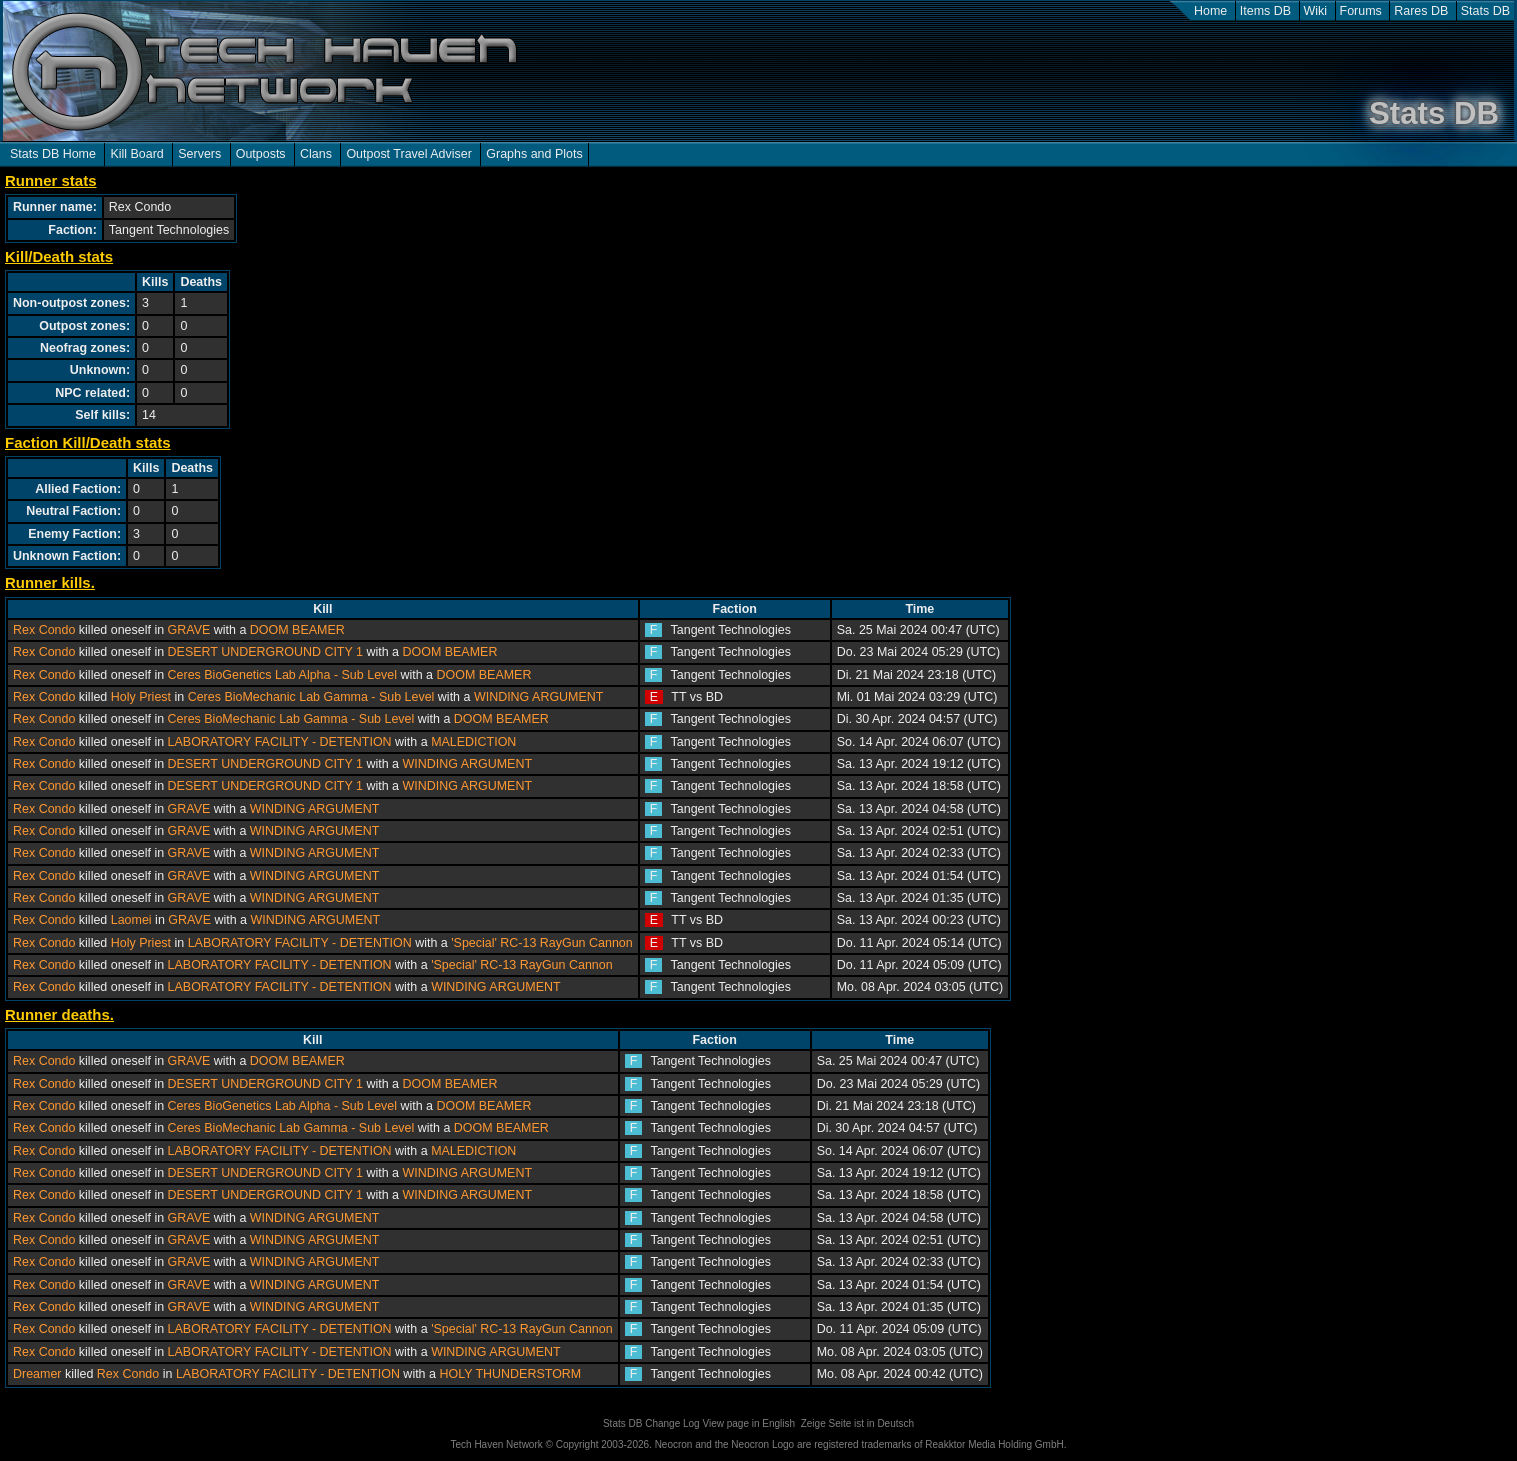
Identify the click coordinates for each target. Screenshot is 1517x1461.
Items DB (1265, 11)
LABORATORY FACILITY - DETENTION (280, 742)
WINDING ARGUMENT (539, 697)
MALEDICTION (473, 742)
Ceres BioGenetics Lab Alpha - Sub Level (282, 675)
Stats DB (1485, 11)
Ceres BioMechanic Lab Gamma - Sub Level (311, 697)
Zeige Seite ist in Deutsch (857, 1423)
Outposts (261, 154)
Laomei (131, 920)
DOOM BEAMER (297, 630)
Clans (316, 154)
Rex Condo (44, 630)
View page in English (748, 1423)
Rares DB (1421, 11)
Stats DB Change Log (651, 1423)
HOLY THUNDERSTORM (510, 1374)
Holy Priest (141, 697)
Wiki (1316, 11)
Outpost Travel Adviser (408, 154)
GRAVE (189, 630)
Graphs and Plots (534, 154)
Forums (1361, 11)
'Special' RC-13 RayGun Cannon (542, 943)
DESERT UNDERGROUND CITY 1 (265, 652)
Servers (199, 154)
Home (1210, 11)
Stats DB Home (53, 154)
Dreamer (37, 1374)
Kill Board (136, 154)
